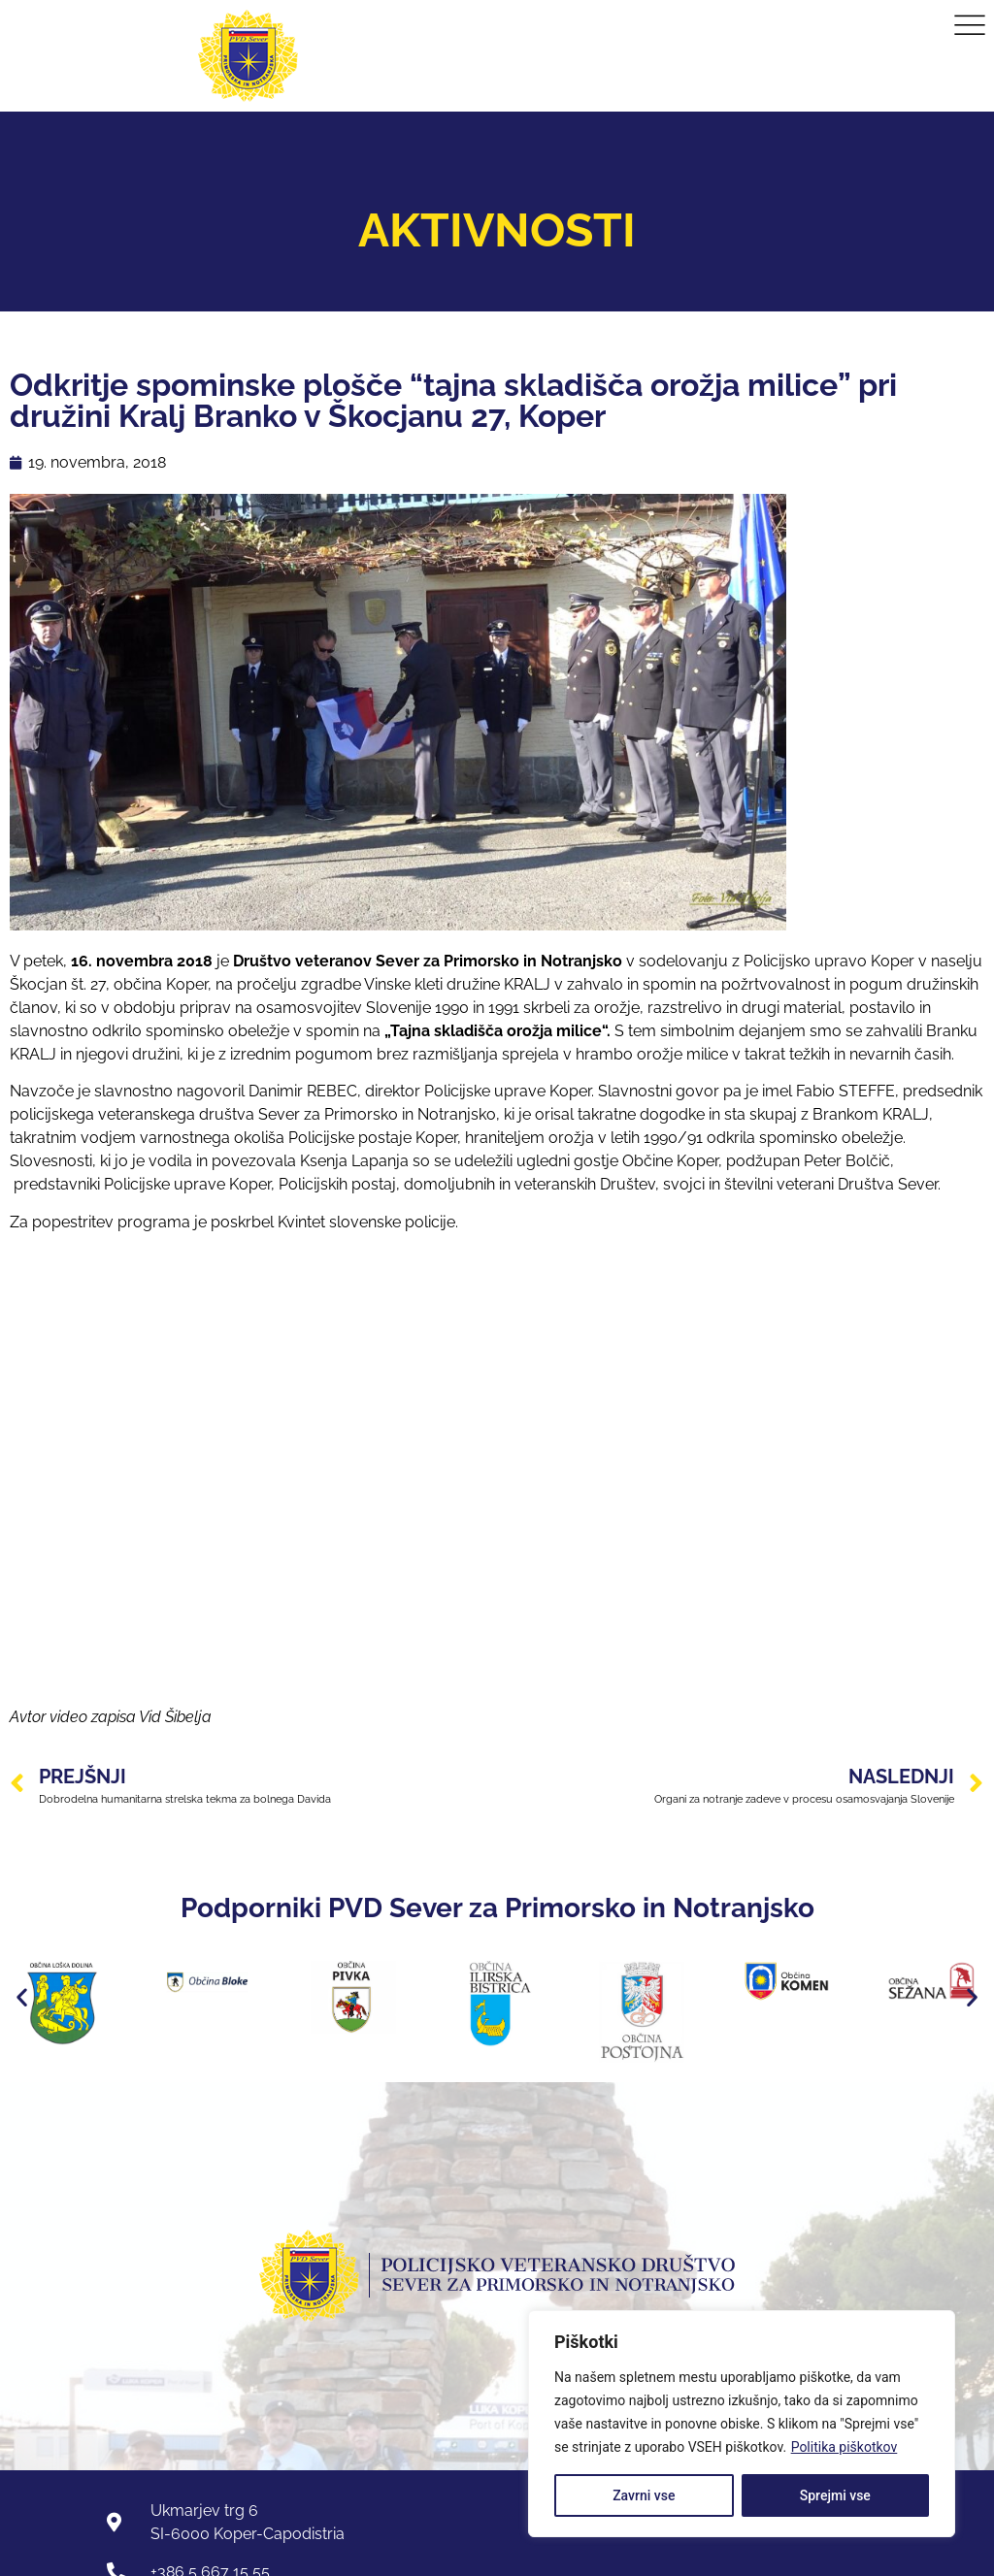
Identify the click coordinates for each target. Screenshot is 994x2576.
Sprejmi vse (835, 2495)
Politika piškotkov (844, 2447)
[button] (22, 1997)
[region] (741, 2423)
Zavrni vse (644, 2495)
